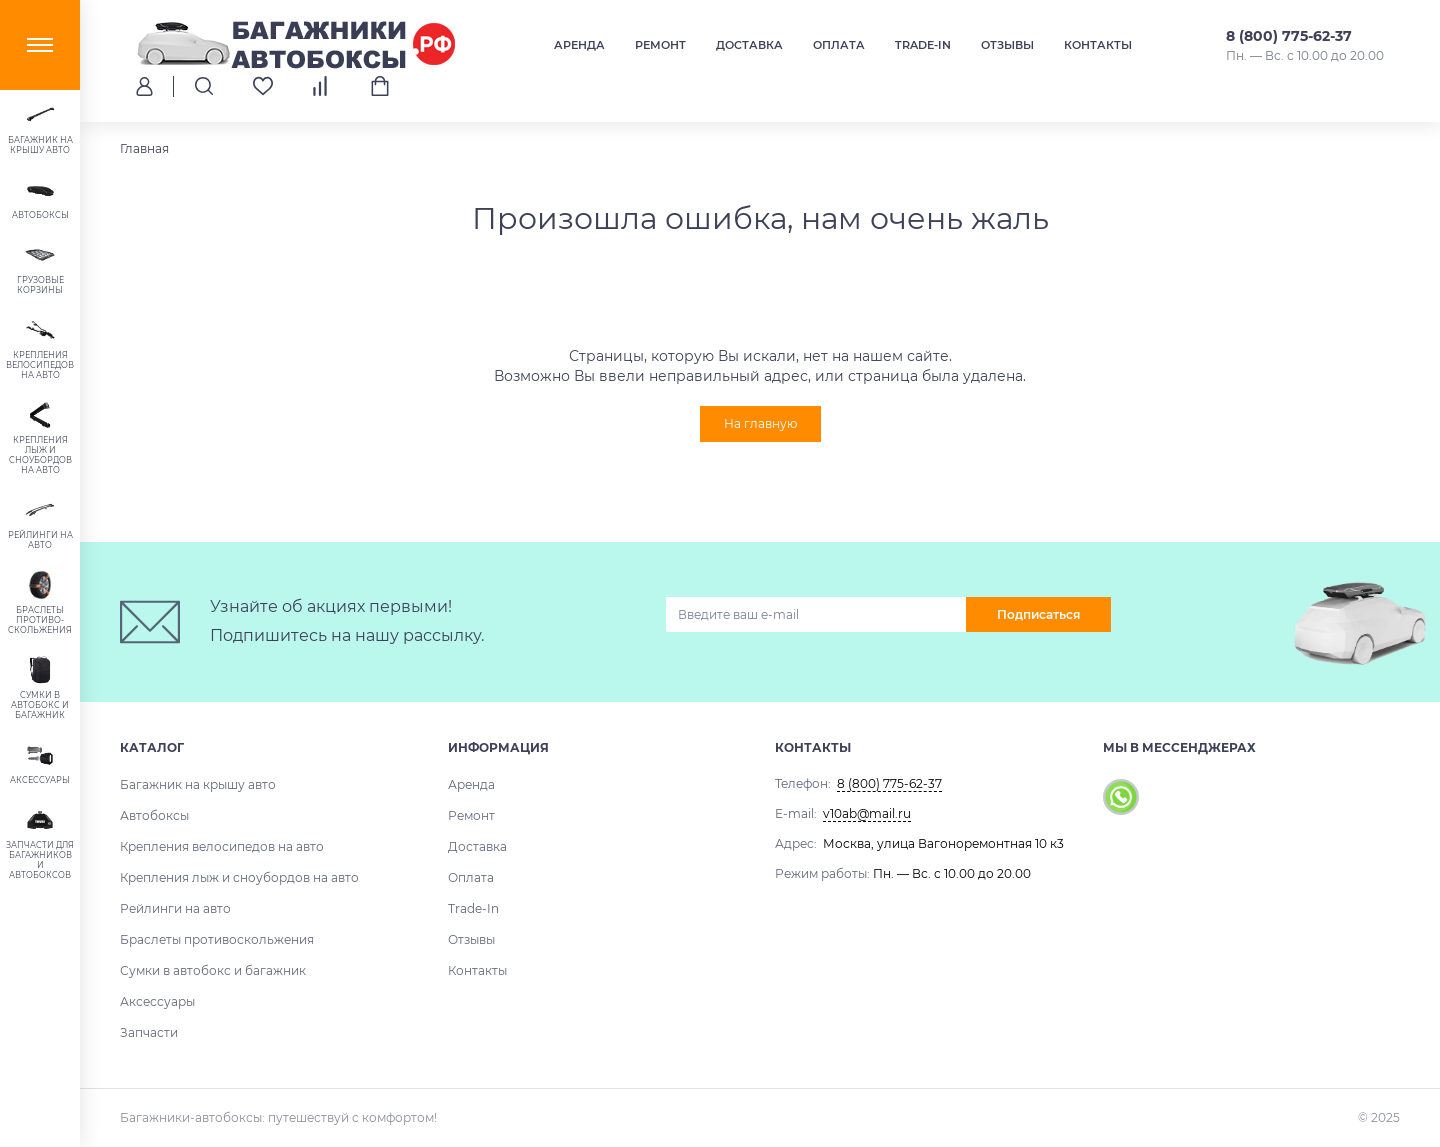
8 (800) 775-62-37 (1289, 36)
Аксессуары (157, 1001)
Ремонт (660, 45)
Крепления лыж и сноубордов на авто (239, 877)
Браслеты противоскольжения (217, 939)
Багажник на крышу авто (198, 784)
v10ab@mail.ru (867, 813)
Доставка (749, 45)
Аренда (579, 45)
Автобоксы (154, 815)
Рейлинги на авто (175, 908)
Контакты (1098, 45)
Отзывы (1007, 45)
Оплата (839, 45)
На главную (760, 423)
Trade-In (923, 45)
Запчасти (149, 1032)
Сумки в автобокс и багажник (213, 970)
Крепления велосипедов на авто (222, 846)
